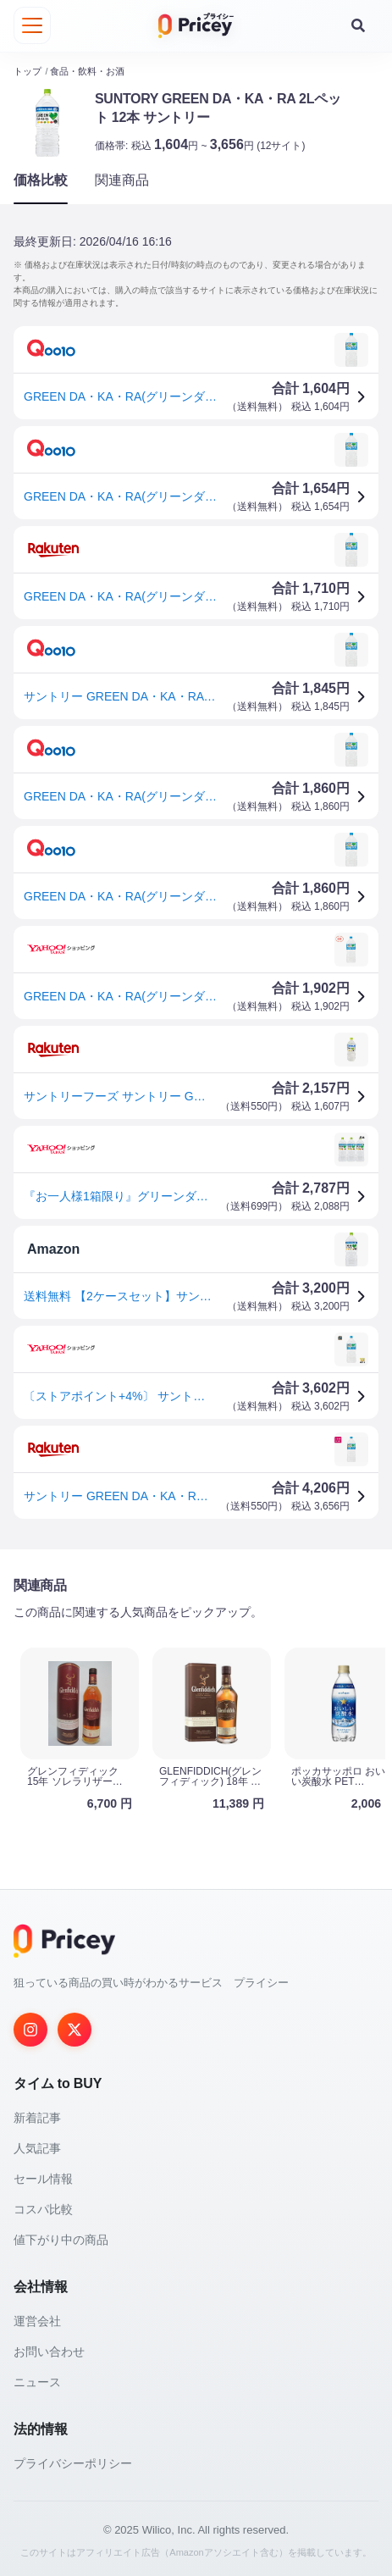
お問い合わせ (49, 2351)
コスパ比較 (43, 2209)
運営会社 (37, 2321)
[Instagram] (30, 2030)
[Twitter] (74, 2030)
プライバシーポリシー (73, 2463)
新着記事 (37, 2118)
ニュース (37, 2382)
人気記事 (37, 2148)
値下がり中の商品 (61, 2239)
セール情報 (43, 2178)
